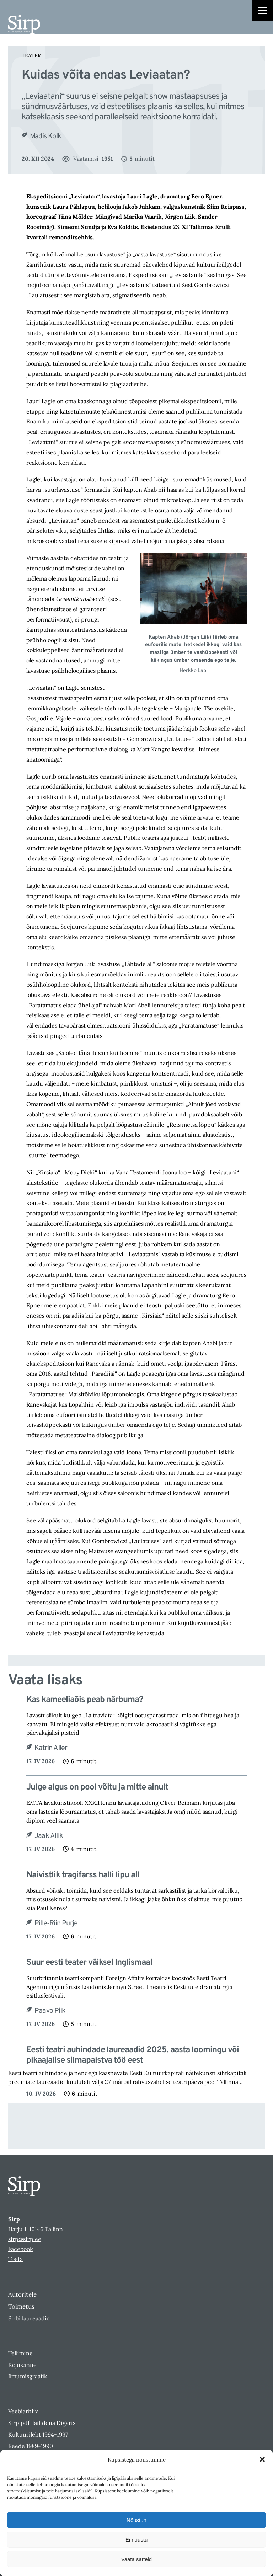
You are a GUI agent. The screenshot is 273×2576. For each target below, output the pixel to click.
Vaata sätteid (136, 2559)
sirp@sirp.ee (24, 2238)
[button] (262, 2459)
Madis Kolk (45, 136)
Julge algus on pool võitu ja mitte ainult (97, 1787)
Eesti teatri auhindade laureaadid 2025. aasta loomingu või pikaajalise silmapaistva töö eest (132, 2055)
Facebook (20, 2248)
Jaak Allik (48, 1836)
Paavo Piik (49, 2011)
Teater (31, 55)
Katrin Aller (50, 1748)
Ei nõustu (136, 2540)
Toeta (15, 2258)
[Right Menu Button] (262, 11)
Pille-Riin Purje (55, 1923)
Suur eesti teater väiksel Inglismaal (89, 1963)
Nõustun (136, 2520)
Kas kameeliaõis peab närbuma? (84, 1700)
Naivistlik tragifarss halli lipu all (82, 1875)
